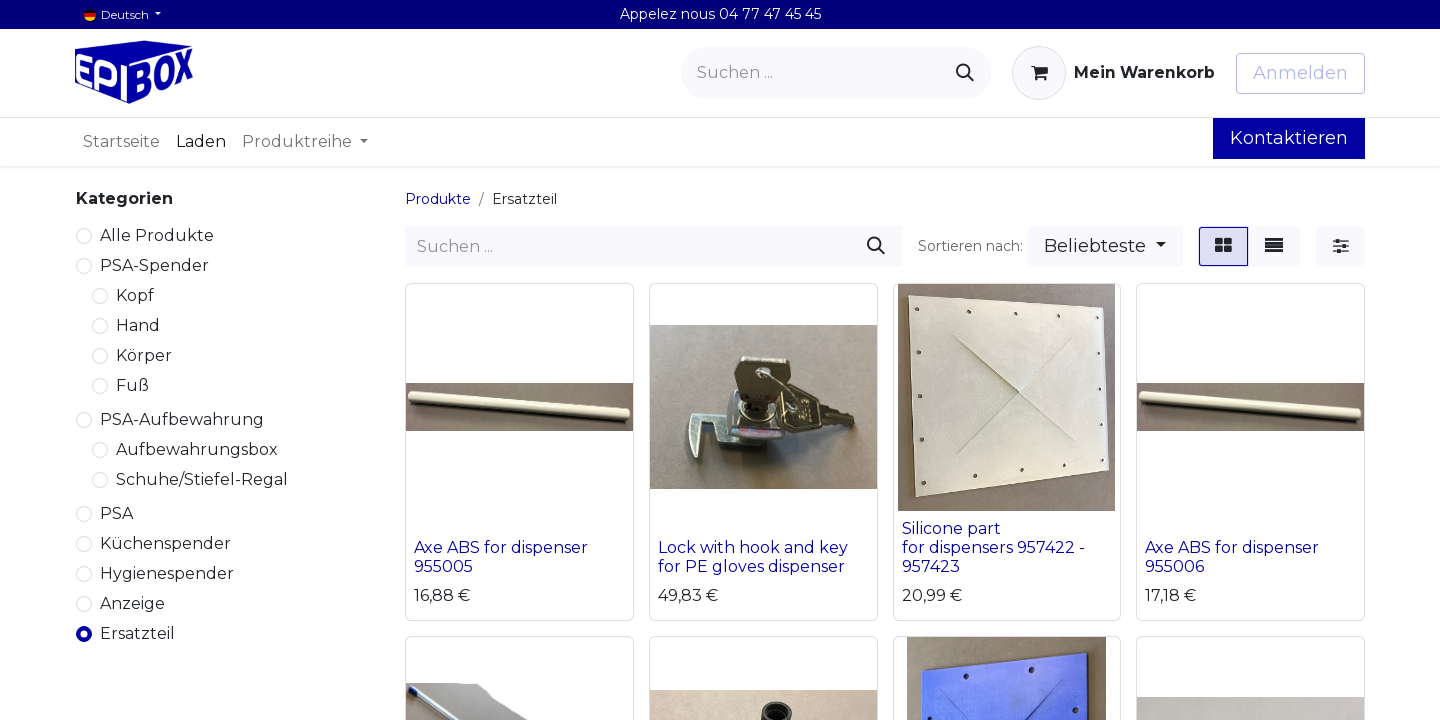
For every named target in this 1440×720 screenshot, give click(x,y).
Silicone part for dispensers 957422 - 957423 (993, 547)
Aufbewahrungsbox (197, 449)
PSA (116, 513)
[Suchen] (965, 73)
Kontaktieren (1289, 138)
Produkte (438, 199)
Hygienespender (167, 573)
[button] (1105, 246)
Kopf (135, 295)
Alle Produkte (157, 235)
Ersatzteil (137, 633)
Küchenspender (165, 543)
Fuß (132, 385)
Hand (138, 325)
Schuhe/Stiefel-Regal (202, 479)
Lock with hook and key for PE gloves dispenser (753, 557)
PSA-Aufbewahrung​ (182, 419)
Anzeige (132, 603)
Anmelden (1300, 73)
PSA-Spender (154, 265)
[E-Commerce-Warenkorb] (1113, 73)
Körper (144, 355)
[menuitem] (121, 142)
